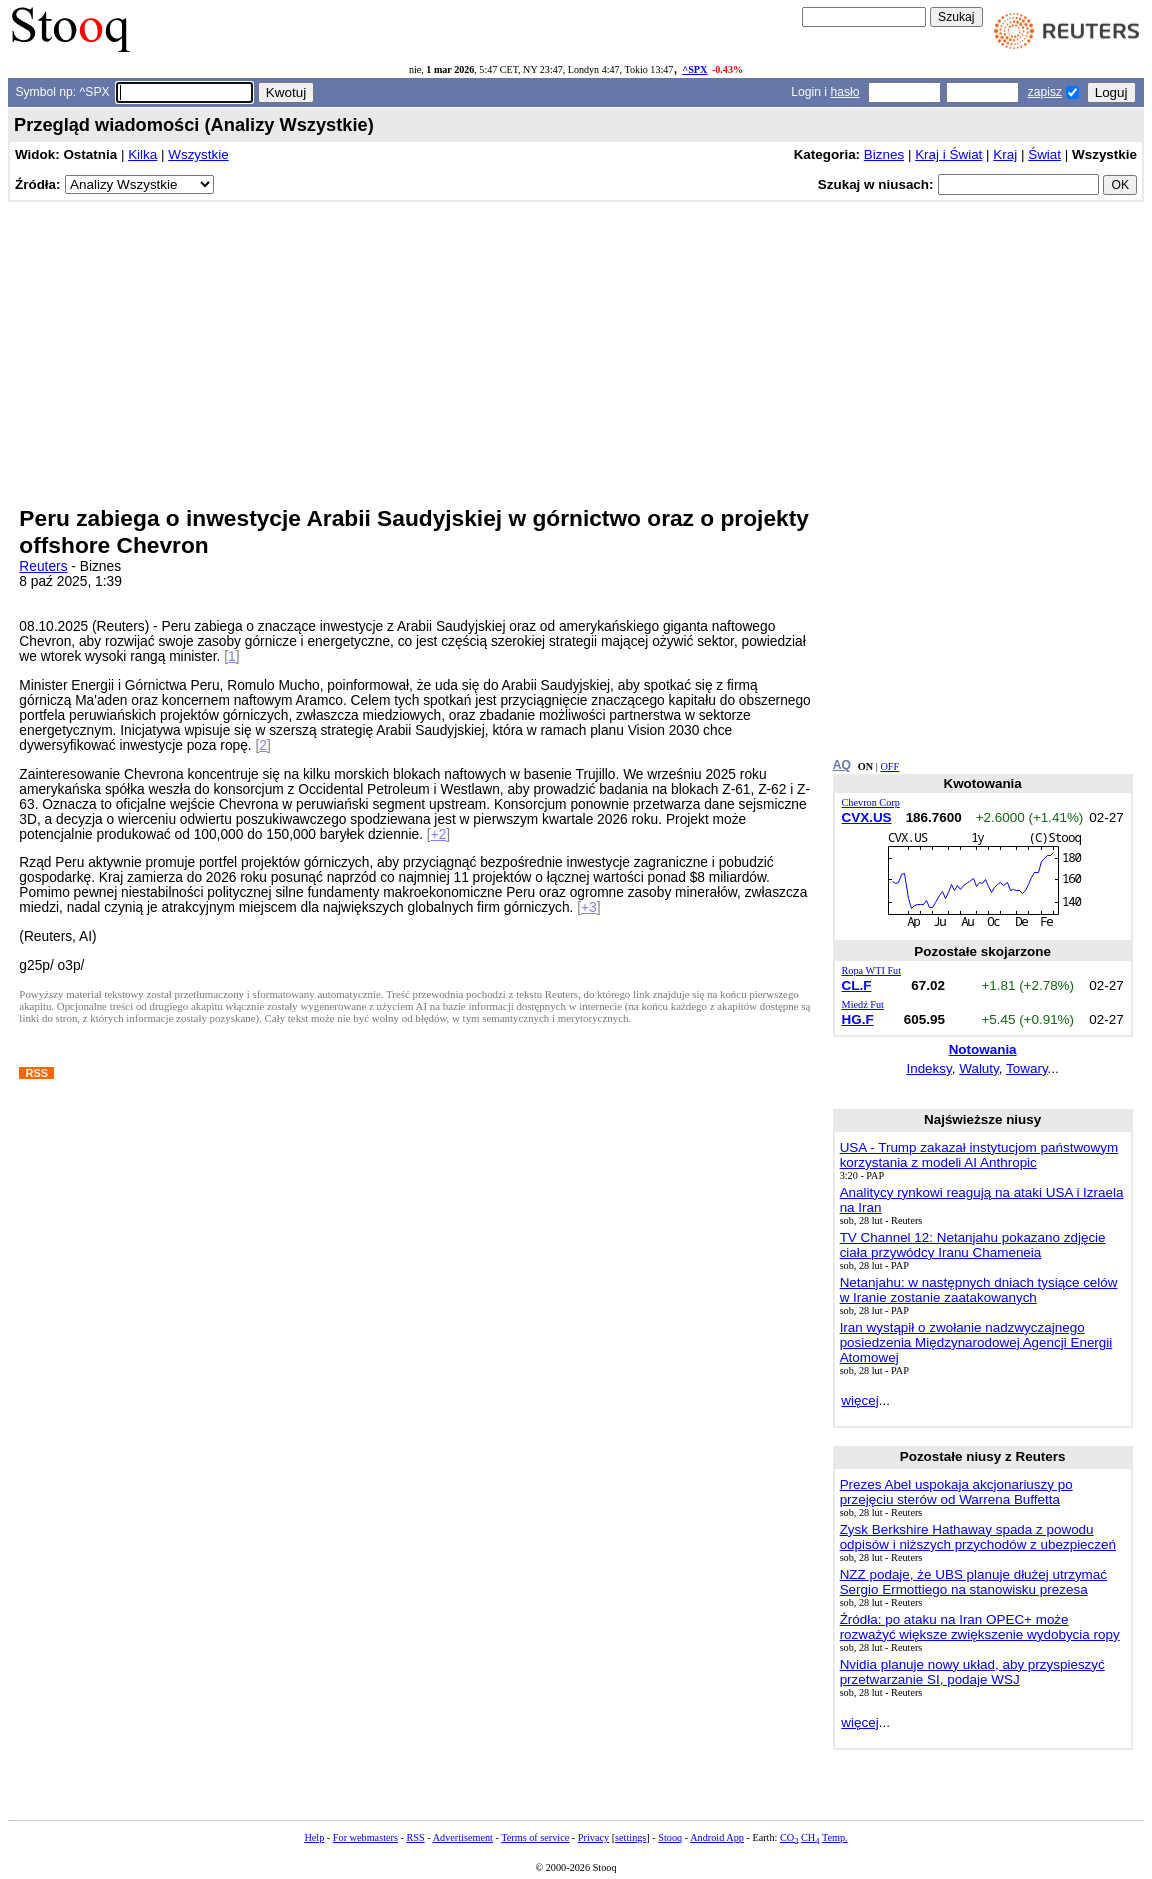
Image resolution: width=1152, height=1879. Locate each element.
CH (810, 1837)
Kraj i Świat (948, 154)
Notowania (983, 1049)
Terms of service (535, 1837)
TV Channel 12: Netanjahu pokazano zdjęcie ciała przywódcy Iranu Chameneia (973, 1245)
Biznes (884, 154)
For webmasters (365, 1837)
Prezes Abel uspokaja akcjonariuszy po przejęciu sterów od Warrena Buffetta (956, 1492)
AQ (842, 765)
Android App (717, 1837)
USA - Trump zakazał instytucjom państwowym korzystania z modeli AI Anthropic (979, 1155)
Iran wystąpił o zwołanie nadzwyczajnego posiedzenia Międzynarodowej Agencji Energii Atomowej (976, 1342)
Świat (1044, 154)
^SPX (694, 69)
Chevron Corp (871, 802)
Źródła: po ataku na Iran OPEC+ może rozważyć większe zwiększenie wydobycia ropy (980, 1627)
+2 (439, 834)
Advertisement (463, 1837)
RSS (415, 1837)
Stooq (670, 1837)
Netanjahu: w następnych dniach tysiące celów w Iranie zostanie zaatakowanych (979, 1290)
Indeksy (928, 1068)
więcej (859, 1400)
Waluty (979, 1068)
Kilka (142, 154)
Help (314, 1837)
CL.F (857, 985)
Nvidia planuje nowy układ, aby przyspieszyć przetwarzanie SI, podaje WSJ (972, 1672)
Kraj (1005, 154)
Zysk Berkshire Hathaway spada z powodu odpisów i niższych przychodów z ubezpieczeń (978, 1537)
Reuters (43, 566)
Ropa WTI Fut (872, 970)
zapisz (1045, 92)
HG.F (858, 1019)
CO (789, 1837)
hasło (844, 92)
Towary (1027, 1068)
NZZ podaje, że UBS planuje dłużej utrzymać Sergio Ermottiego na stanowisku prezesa (973, 1582)
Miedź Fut (863, 1004)
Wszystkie (198, 154)
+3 (589, 907)
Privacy (593, 1837)
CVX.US (867, 817)
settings (630, 1837)
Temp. (835, 1837)
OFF (889, 766)
